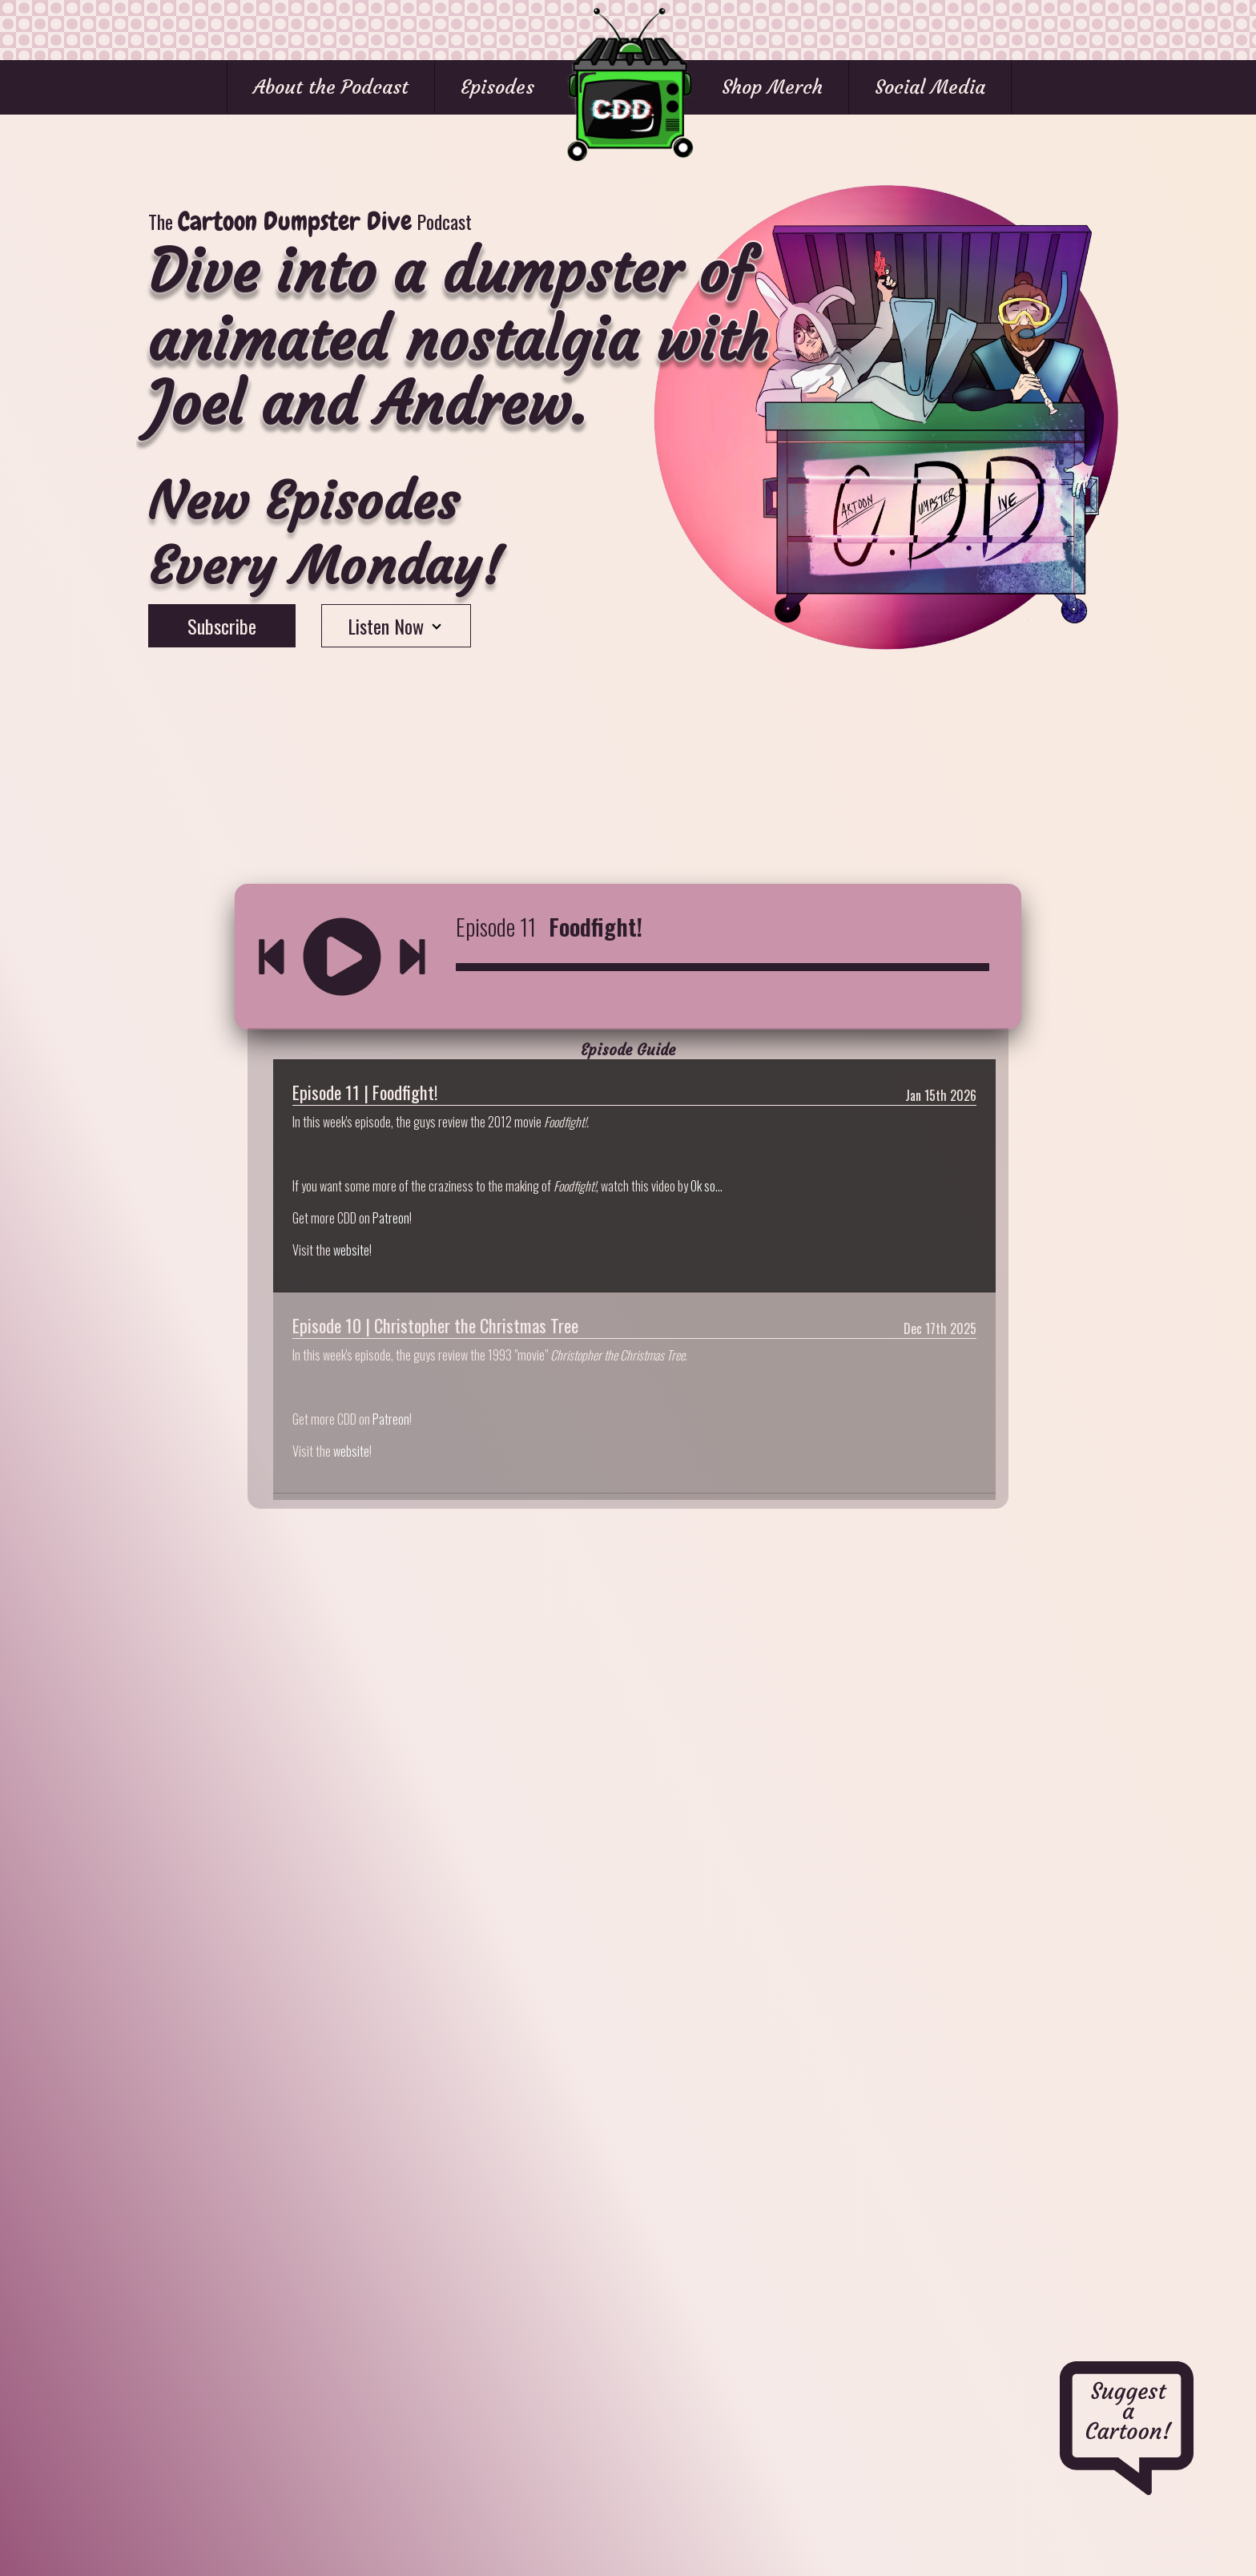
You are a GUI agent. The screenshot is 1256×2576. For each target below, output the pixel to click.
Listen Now (396, 625)
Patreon (390, 1218)
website (351, 1250)
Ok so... (706, 1185)
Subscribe (221, 625)
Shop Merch (772, 87)
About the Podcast (331, 87)
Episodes (497, 87)
